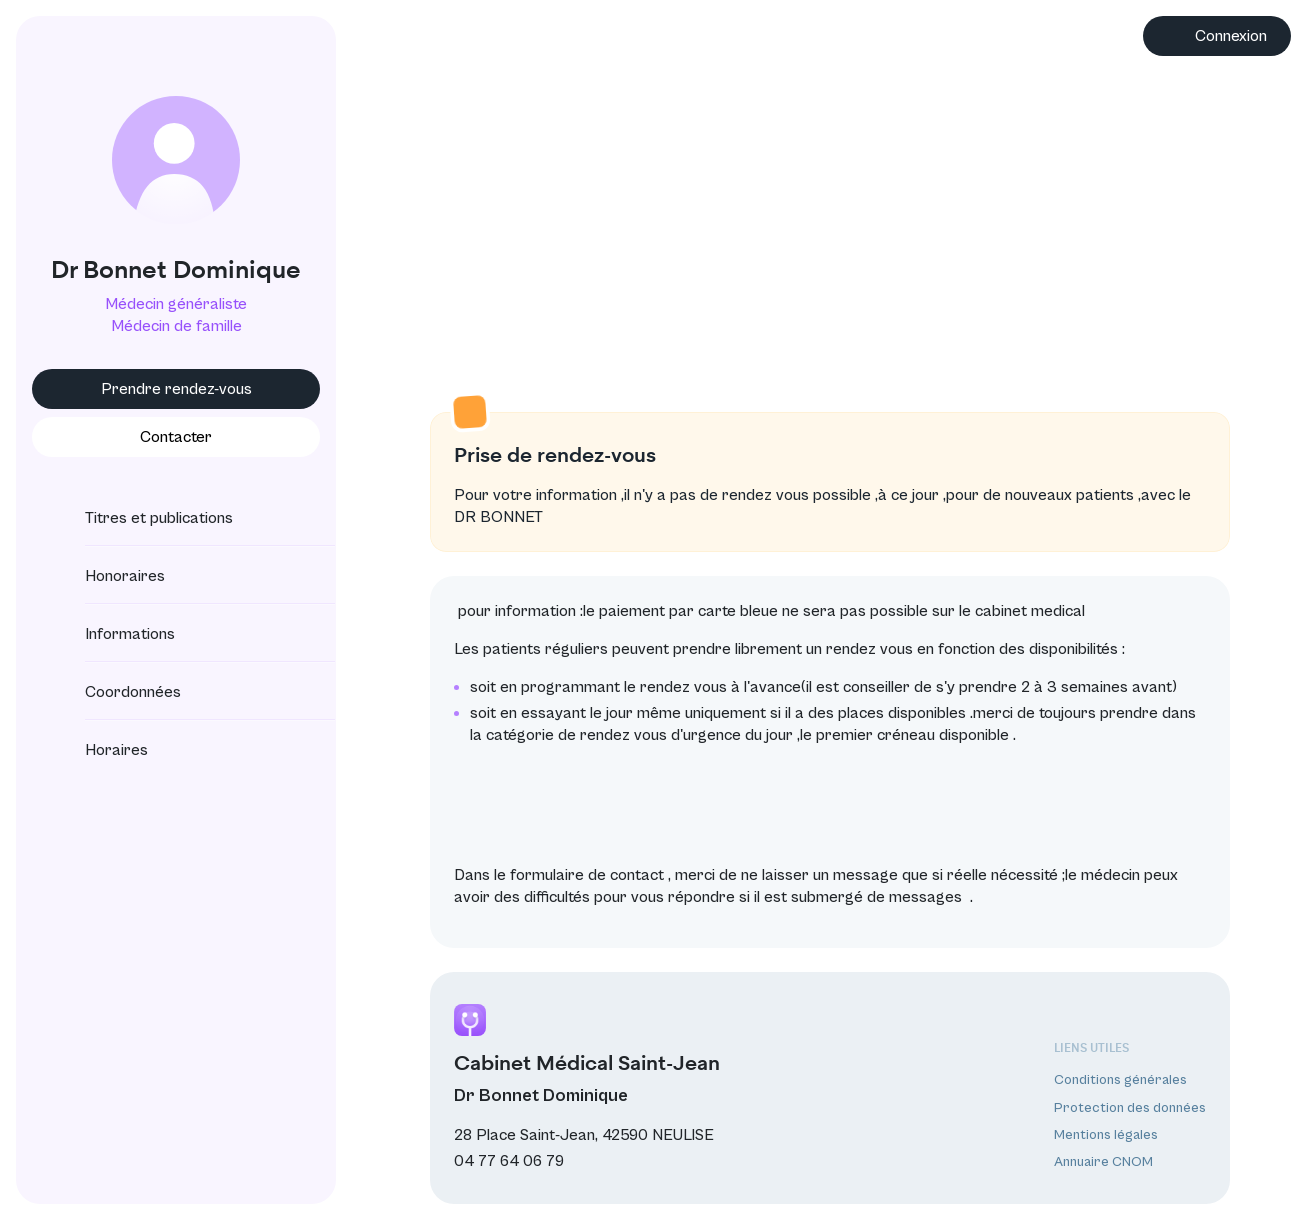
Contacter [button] (176, 437)
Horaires (98, 750)
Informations (112, 634)
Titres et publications (141, 518)
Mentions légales (1106, 1135)
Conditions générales (1120, 1080)
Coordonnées (115, 692)
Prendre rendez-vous (176, 389)
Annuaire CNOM (1103, 1162)
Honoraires (107, 576)
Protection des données (1130, 1108)
